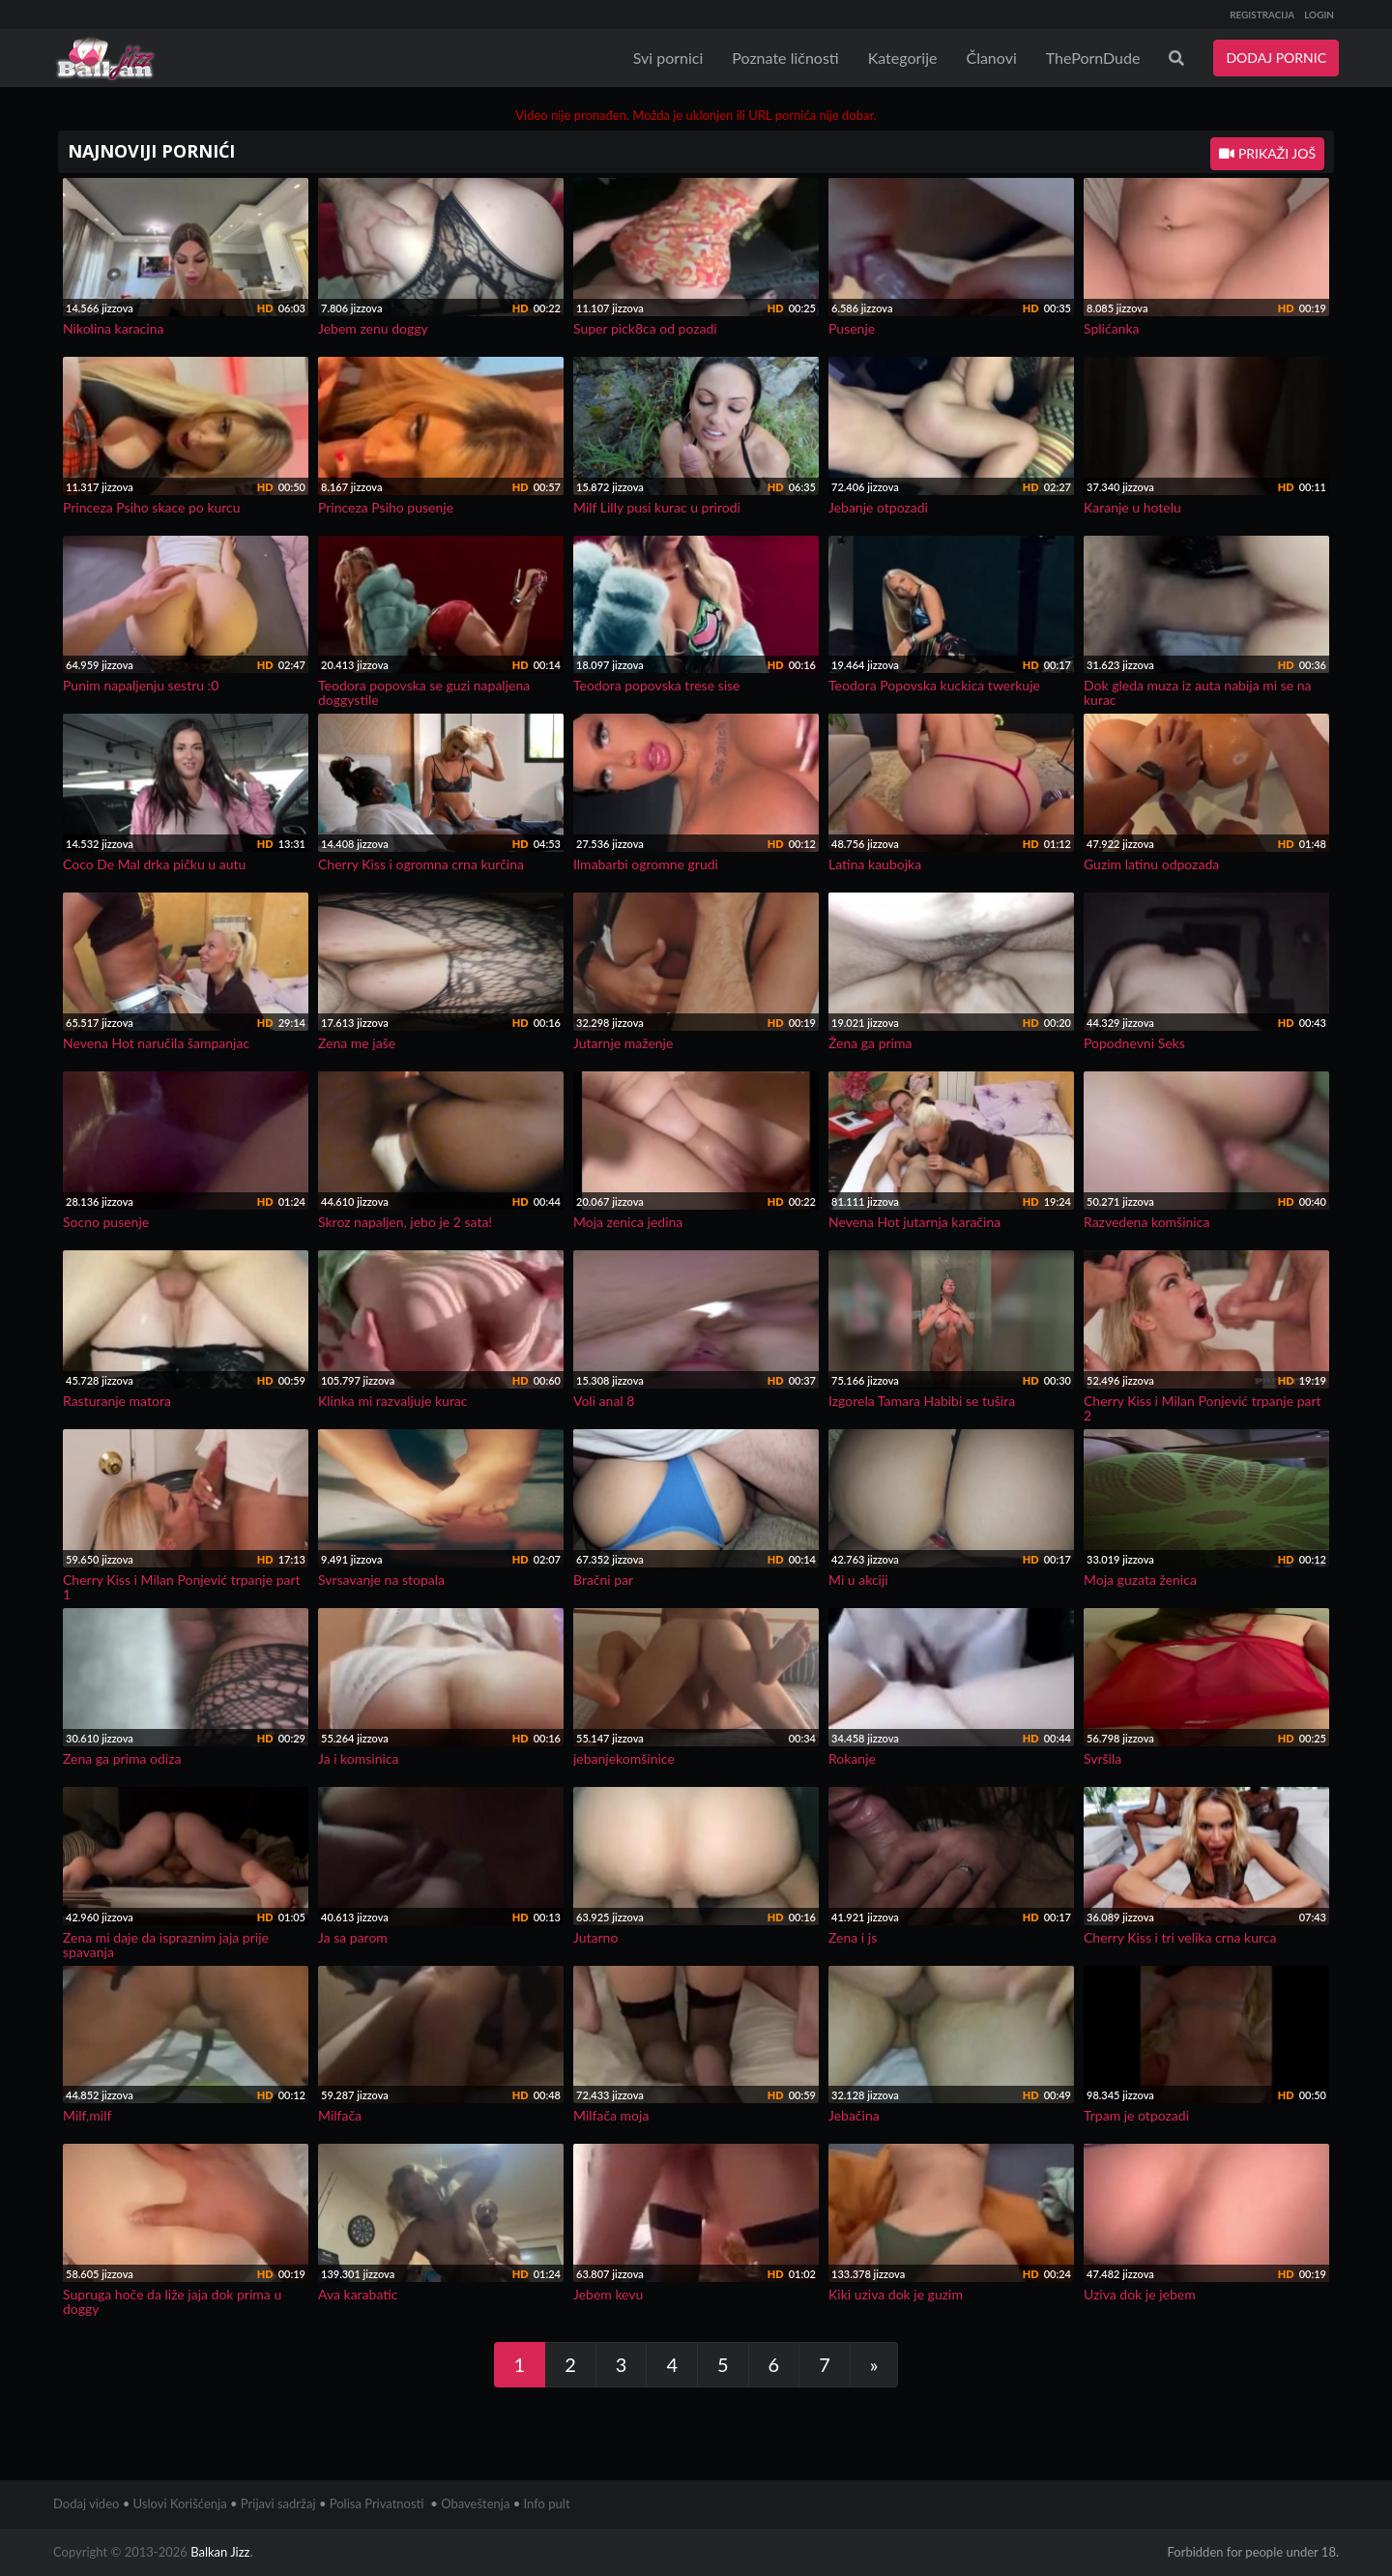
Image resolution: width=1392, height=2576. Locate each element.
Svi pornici (668, 57)
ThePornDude (1093, 57)
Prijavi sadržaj (278, 2503)
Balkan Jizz (219, 2552)
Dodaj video (86, 2503)
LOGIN (1319, 14)
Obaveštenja (475, 2503)
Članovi (991, 57)
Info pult (547, 2503)
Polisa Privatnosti (377, 2503)
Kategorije (903, 57)
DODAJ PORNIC (1276, 57)
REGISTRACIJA (1262, 14)
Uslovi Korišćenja (180, 2503)
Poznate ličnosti (785, 57)
